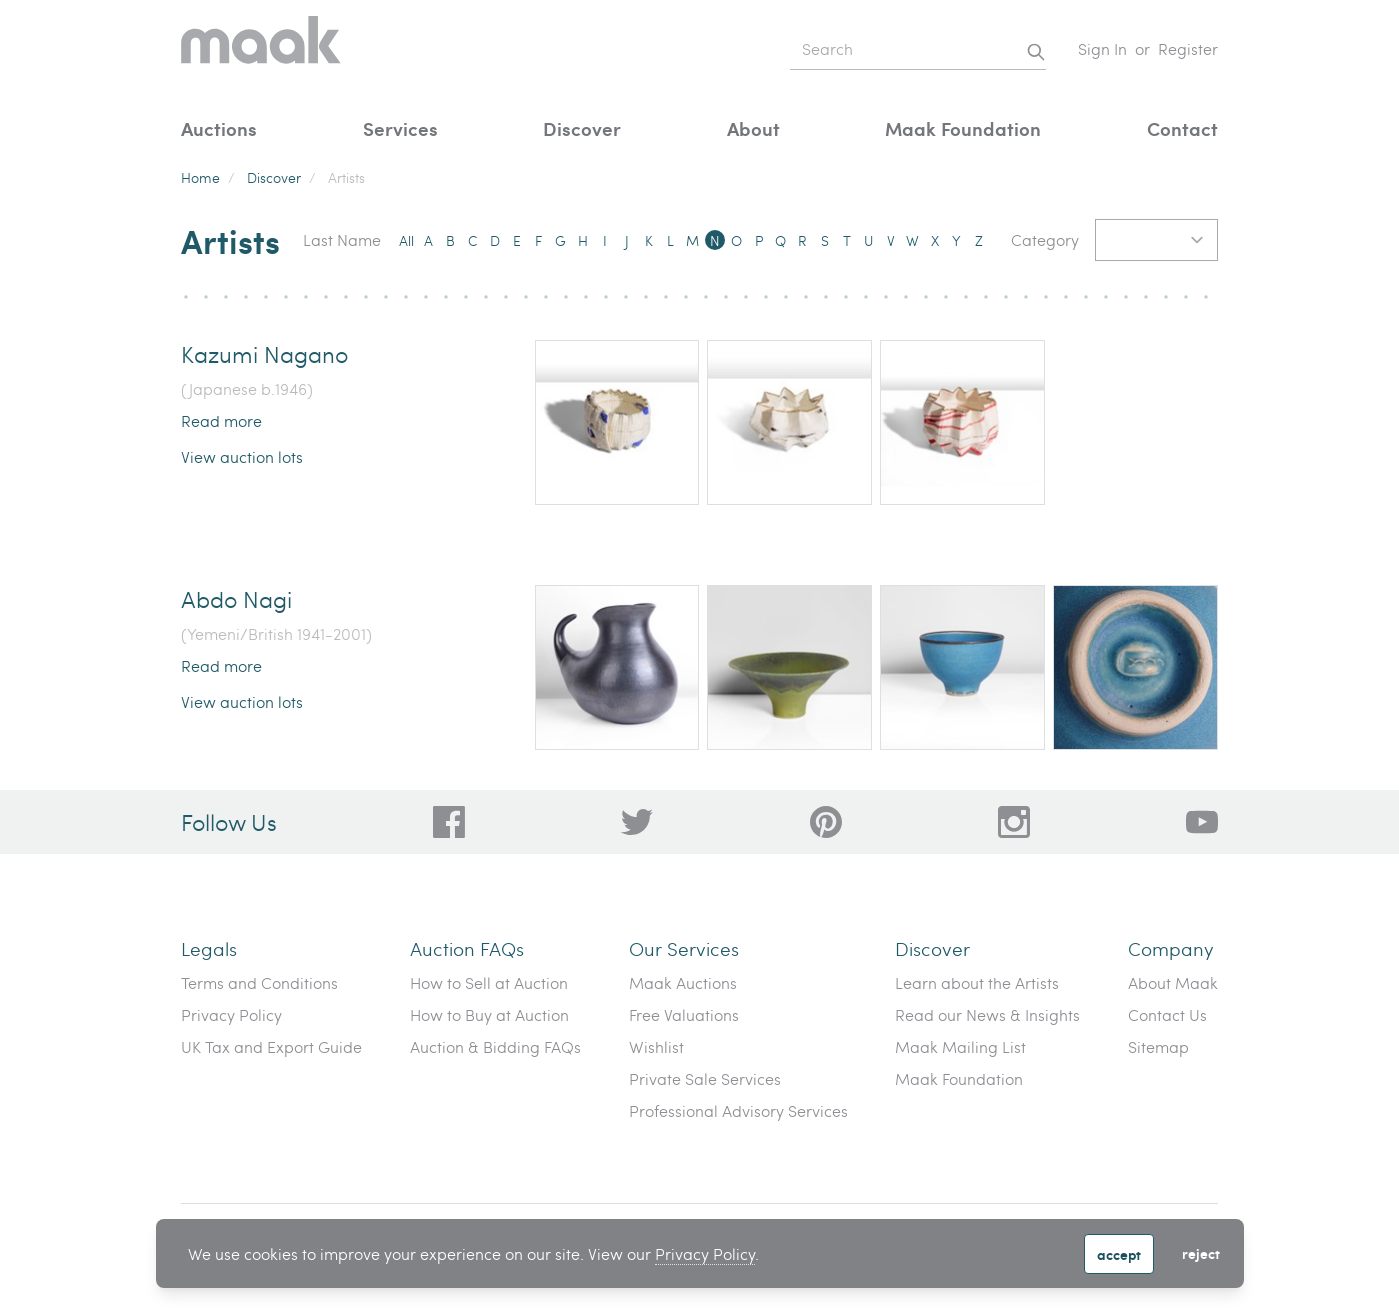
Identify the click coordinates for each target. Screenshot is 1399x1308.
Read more (221, 420)
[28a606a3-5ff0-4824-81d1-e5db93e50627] (1014, 822)
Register (1188, 48)
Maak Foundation (963, 128)
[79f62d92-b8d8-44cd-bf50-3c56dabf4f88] (637, 822)
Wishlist (656, 1046)
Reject (1201, 1253)
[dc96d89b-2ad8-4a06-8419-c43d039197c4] (449, 822)
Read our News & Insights (987, 1014)
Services (400, 128)
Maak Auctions (683, 982)
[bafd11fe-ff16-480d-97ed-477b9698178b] (826, 822)
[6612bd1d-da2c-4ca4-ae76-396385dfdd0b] (1202, 822)
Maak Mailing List (960, 1046)
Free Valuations (684, 1014)
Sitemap (1158, 1046)
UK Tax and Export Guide (271, 1046)
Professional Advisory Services (738, 1110)
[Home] (261, 49)
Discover (582, 128)
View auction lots (242, 456)
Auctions (219, 128)
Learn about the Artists (977, 982)
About (753, 128)
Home (200, 177)
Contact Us (1167, 1014)
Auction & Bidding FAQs (495, 1046)
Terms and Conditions (259, 982)
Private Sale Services (705, 1078)
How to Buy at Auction (489, 1014)
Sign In (1102, 48)
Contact (1182, 128)
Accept (1119, 1254)
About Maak (1173, 982)
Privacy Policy (705, 1253)
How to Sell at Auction (489, 982)
